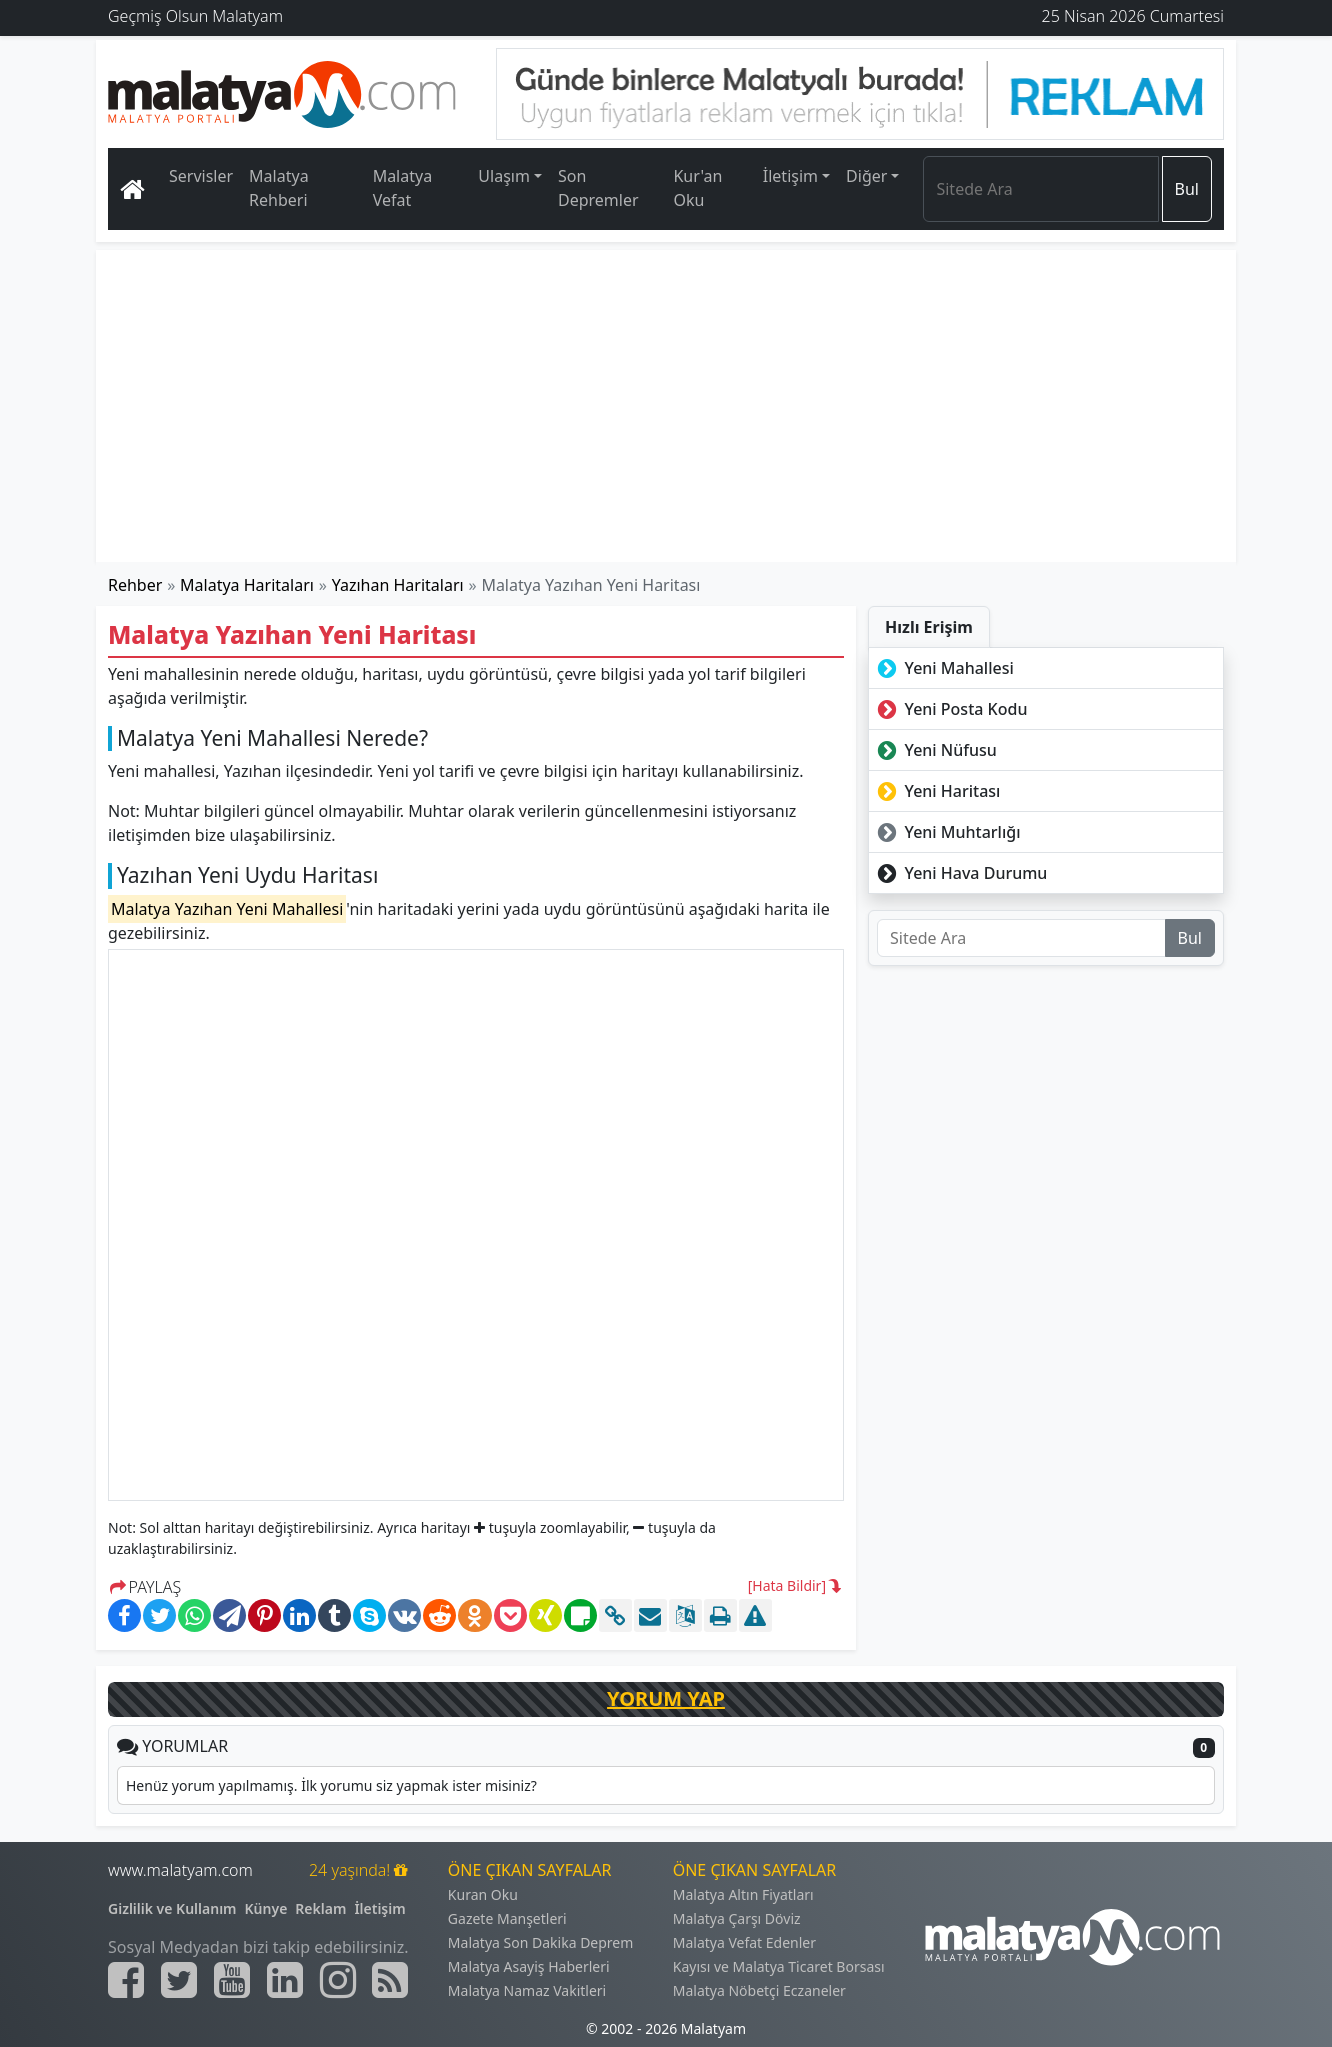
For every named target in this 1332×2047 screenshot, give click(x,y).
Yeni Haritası (936, 791)
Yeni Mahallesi (943, 668)
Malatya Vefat (403, 188)
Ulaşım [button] (504, 176)
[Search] (1040, 189)
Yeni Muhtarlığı (947, 832)
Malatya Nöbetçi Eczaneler (759, 1990)
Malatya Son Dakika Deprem (541, 1942)
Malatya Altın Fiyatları (743, 1894)
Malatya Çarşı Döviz (737, 1918)
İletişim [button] (790, 176)
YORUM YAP (666, 1698)
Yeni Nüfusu (935, 750)
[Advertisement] (667, 406)
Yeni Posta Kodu (950, 709)
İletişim (379, 1908)
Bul (1187, 189)
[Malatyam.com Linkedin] (285, 1980)
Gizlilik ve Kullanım (172, 1908)
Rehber (135, 585)
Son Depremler (598, 188)
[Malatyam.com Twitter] (179, 1980)
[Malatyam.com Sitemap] (390, 1980)
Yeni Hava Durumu (960, 873)
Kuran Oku (483, 1894)
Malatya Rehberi (279, 188)
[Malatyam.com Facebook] (126, 1980)
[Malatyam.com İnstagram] (338, 1980)
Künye (266, 1908)
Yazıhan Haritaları (398, 585)
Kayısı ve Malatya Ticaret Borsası (779, 1966)
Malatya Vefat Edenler (744, 1942)
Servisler (201, 176)
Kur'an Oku (697, 188)
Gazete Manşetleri (507, 1918)
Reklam (320, 1908)
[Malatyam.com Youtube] (232, 1980)
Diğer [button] (866, 176)
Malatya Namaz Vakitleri (527, 1990)
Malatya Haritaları (247, 585)
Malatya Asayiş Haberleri (529, 1966)
